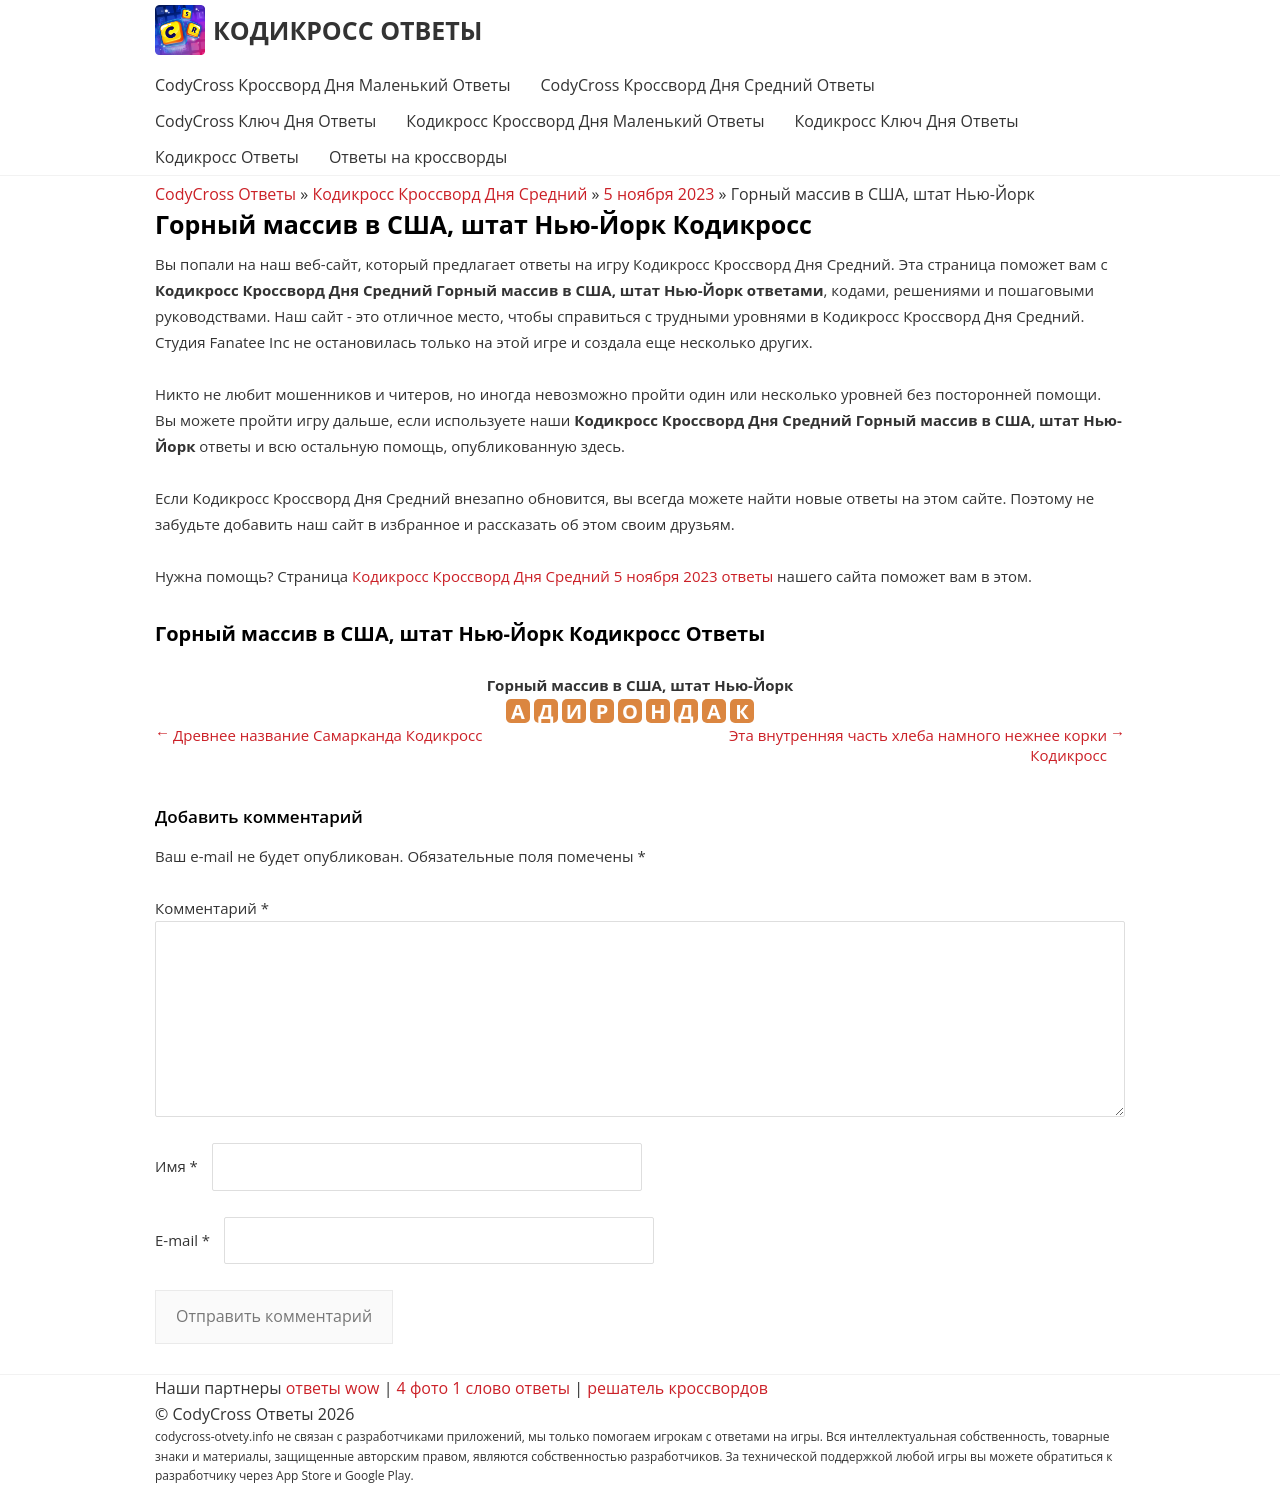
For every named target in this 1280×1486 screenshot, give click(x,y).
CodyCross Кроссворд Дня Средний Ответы (707, 85)
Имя (176, 1166)
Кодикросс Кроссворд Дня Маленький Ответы (585, 121)
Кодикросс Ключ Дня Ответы (906, 121)
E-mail (182, 1240)
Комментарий (212, 908)
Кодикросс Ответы (347, 30)
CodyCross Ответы (225, 194)
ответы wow (333, 1388)
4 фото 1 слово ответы (484, 1388)
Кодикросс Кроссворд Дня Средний (449, 194)
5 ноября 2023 (659, 194)
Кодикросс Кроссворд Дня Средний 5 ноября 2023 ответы (562, 576)
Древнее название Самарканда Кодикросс (327, 735)
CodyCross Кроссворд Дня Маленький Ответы (332, 85)
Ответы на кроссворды (418, 157)
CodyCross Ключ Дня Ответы (265, 121)
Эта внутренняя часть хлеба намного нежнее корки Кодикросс (918, 745)
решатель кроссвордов (677, 1388)
